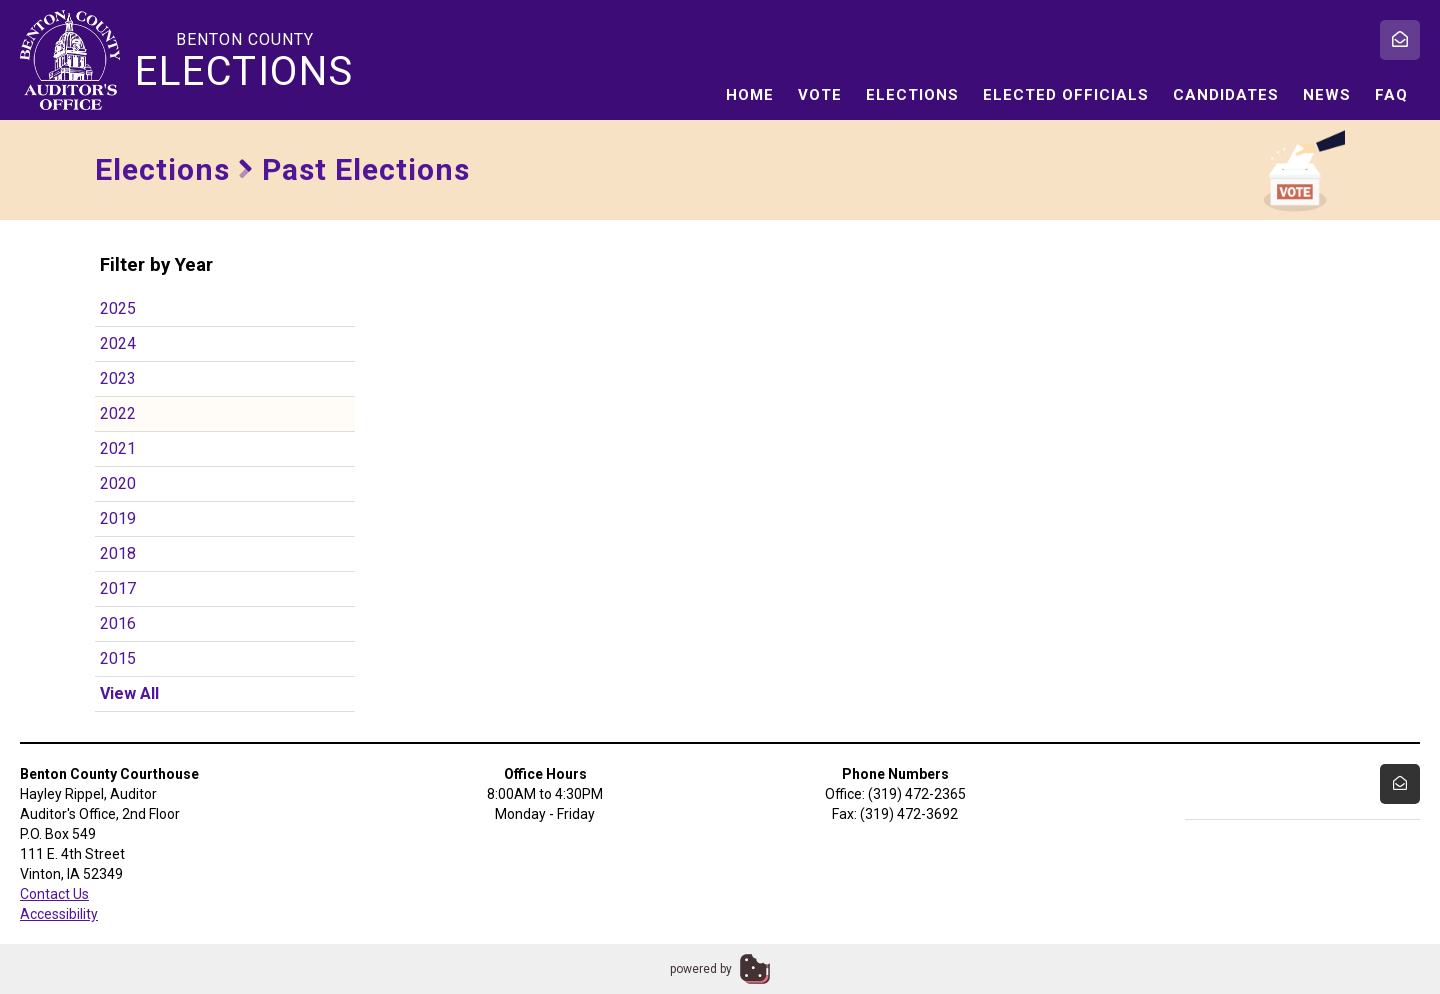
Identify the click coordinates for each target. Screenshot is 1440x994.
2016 (118, 623)
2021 (118, 448)
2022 (118, 413)
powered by (701, 969)
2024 (118, 343)
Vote (820, 95)
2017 (118, 588)
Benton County (245, 61)
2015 (118, 658)
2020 (118, 483)
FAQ (1391, 95)
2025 (118, 308)
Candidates (1226, 95)
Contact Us (54, 894)
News (1327, 95)
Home (750, 95)
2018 (118, 553)
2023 (118, 378)
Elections (912, 95)
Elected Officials (1066, 95)
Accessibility (59, 914)
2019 (118, 518)
